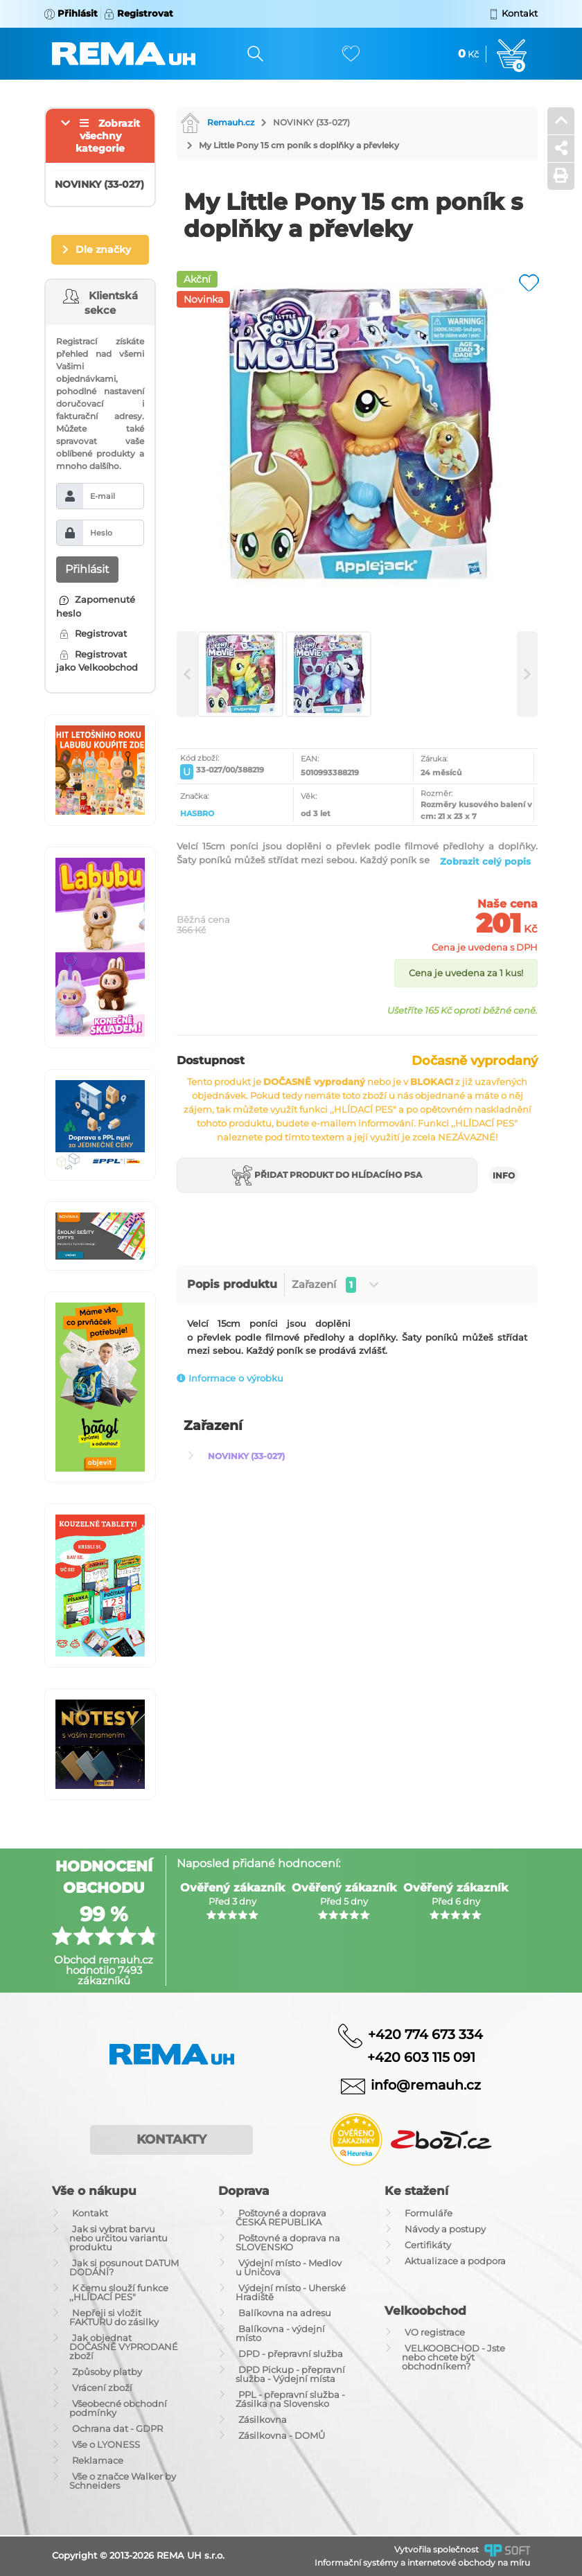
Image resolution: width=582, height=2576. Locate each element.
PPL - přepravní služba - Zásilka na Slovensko (290, 2399)
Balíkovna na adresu (284, 2312)
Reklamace (97, 2460)
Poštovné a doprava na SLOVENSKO (288, 2242)
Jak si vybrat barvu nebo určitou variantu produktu (118, 2237)
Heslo (101, 533)
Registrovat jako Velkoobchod (97, 661)
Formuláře (428, 2212)
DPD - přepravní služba (290, 2353)
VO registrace (435, 2332)
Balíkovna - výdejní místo (280, 2333)
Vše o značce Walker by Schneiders (122, 2481)
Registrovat (93, 633)
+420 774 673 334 (425, 2034)
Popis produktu (232, 1284)
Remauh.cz (217, 122)
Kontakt (90, 2212)
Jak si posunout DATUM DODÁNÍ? (124, 2267)
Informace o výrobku (230, 1378)
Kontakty (171, 2139)
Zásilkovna (262, 2419)
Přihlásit (87, 569)
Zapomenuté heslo (95, 606)
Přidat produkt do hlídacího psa (327, 1175)
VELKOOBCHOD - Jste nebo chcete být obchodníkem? (453, 2357)
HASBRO (197, 813)
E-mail (102, 496)
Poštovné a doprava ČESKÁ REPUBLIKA (281, 2217)
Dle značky (103, 249)
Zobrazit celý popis (485, 861)
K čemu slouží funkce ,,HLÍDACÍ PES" (118, 2292)
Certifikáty (428, 2244)
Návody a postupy (445, 2228)
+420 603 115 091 (410, 2057)
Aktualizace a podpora (455, 2260)
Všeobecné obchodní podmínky (118, 2408)
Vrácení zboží (102, 2387)
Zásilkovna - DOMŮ (281, 2435)
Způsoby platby (107, 2371)
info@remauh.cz (426, 2085)
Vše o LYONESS (106, 2444)
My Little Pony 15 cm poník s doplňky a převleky (299, 145)
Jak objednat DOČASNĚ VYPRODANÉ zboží (123, 2346)
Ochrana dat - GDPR (117, 2428)
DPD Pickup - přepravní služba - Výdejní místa (290, 2374)
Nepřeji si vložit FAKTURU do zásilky (114, 2317)
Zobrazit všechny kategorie (108, 136)
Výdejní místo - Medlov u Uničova (289, 2267)
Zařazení (335, 1285)
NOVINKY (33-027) (311, 122)
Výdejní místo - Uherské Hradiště (291, 2292)
